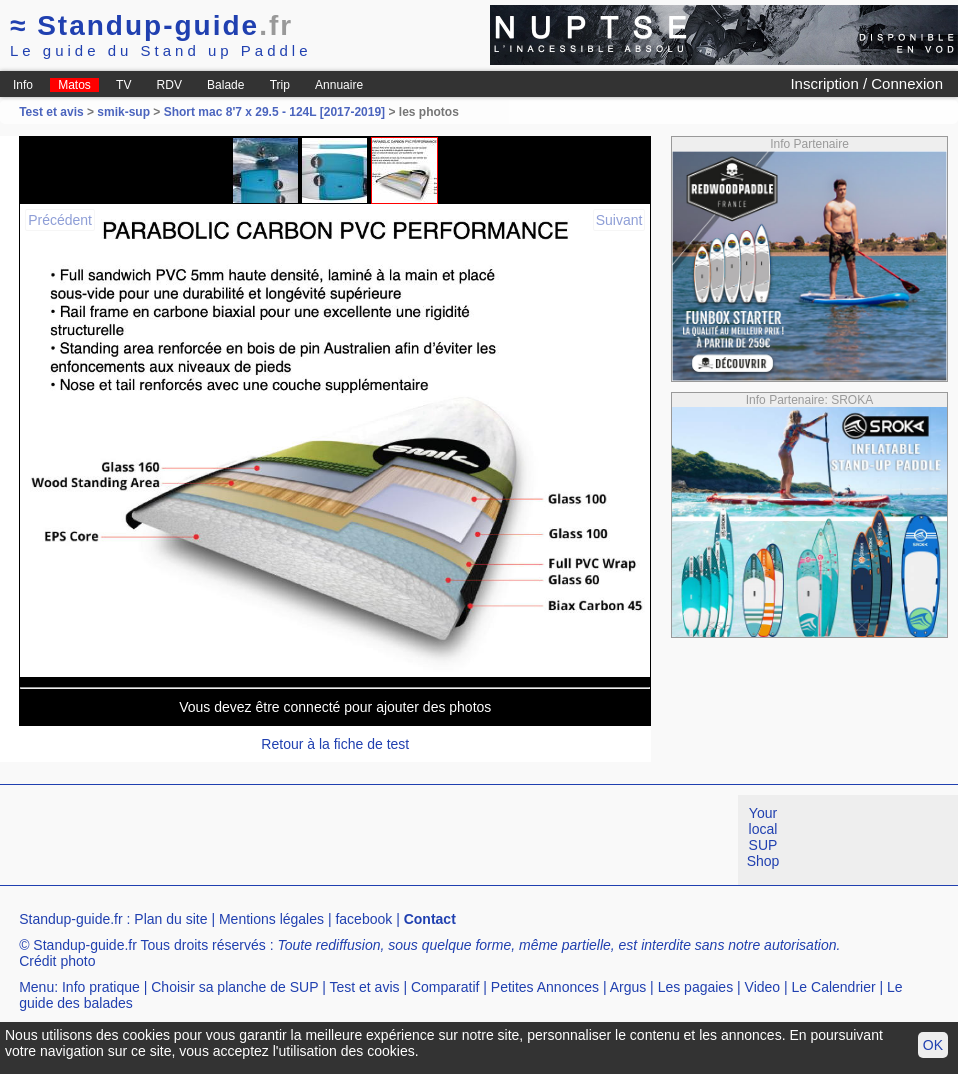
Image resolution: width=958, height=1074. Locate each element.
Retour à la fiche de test (335, 744)
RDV (169, 85)
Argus (628, 987)
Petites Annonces (545, 987)
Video (763, 987)
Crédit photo (57, 961)
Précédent (60, 220)
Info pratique (101, 987)
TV (123, 85)
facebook (363, 919)
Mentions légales (271, 919)
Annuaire (339, 85)
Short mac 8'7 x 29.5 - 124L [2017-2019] (274, 112)
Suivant (619, 220)
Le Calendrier (834, 987)
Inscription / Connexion (866, 83)
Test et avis (53, 112)
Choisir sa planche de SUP (234, 987)
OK (933, 1045)
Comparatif (445, 987)
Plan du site (170, 919)
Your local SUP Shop (763, 837)
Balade (225, 85)
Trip (280, 85)
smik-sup (123, 112)
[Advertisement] (364, 840)
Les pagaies (696, 987)
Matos (74, 85)
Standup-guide (151, 25)
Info (23, 85)
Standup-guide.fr (71, 919)
